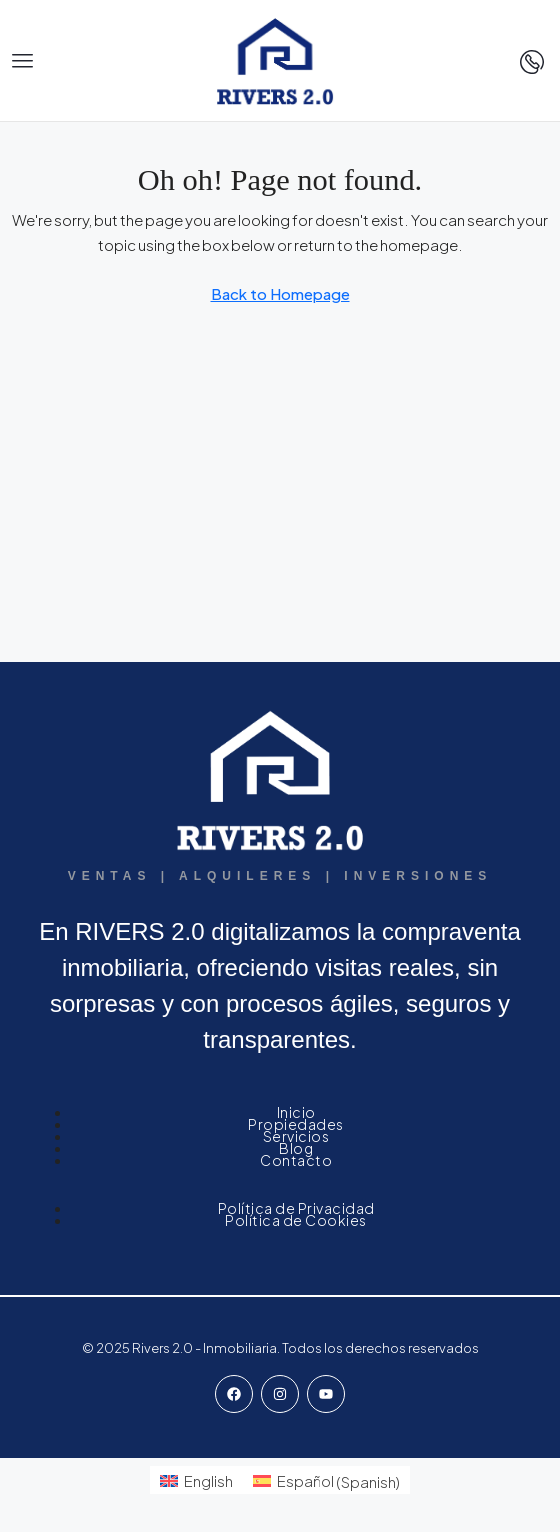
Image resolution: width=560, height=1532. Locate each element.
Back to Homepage (280, 293)
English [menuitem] (208, 1480)
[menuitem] (196, 1480)
